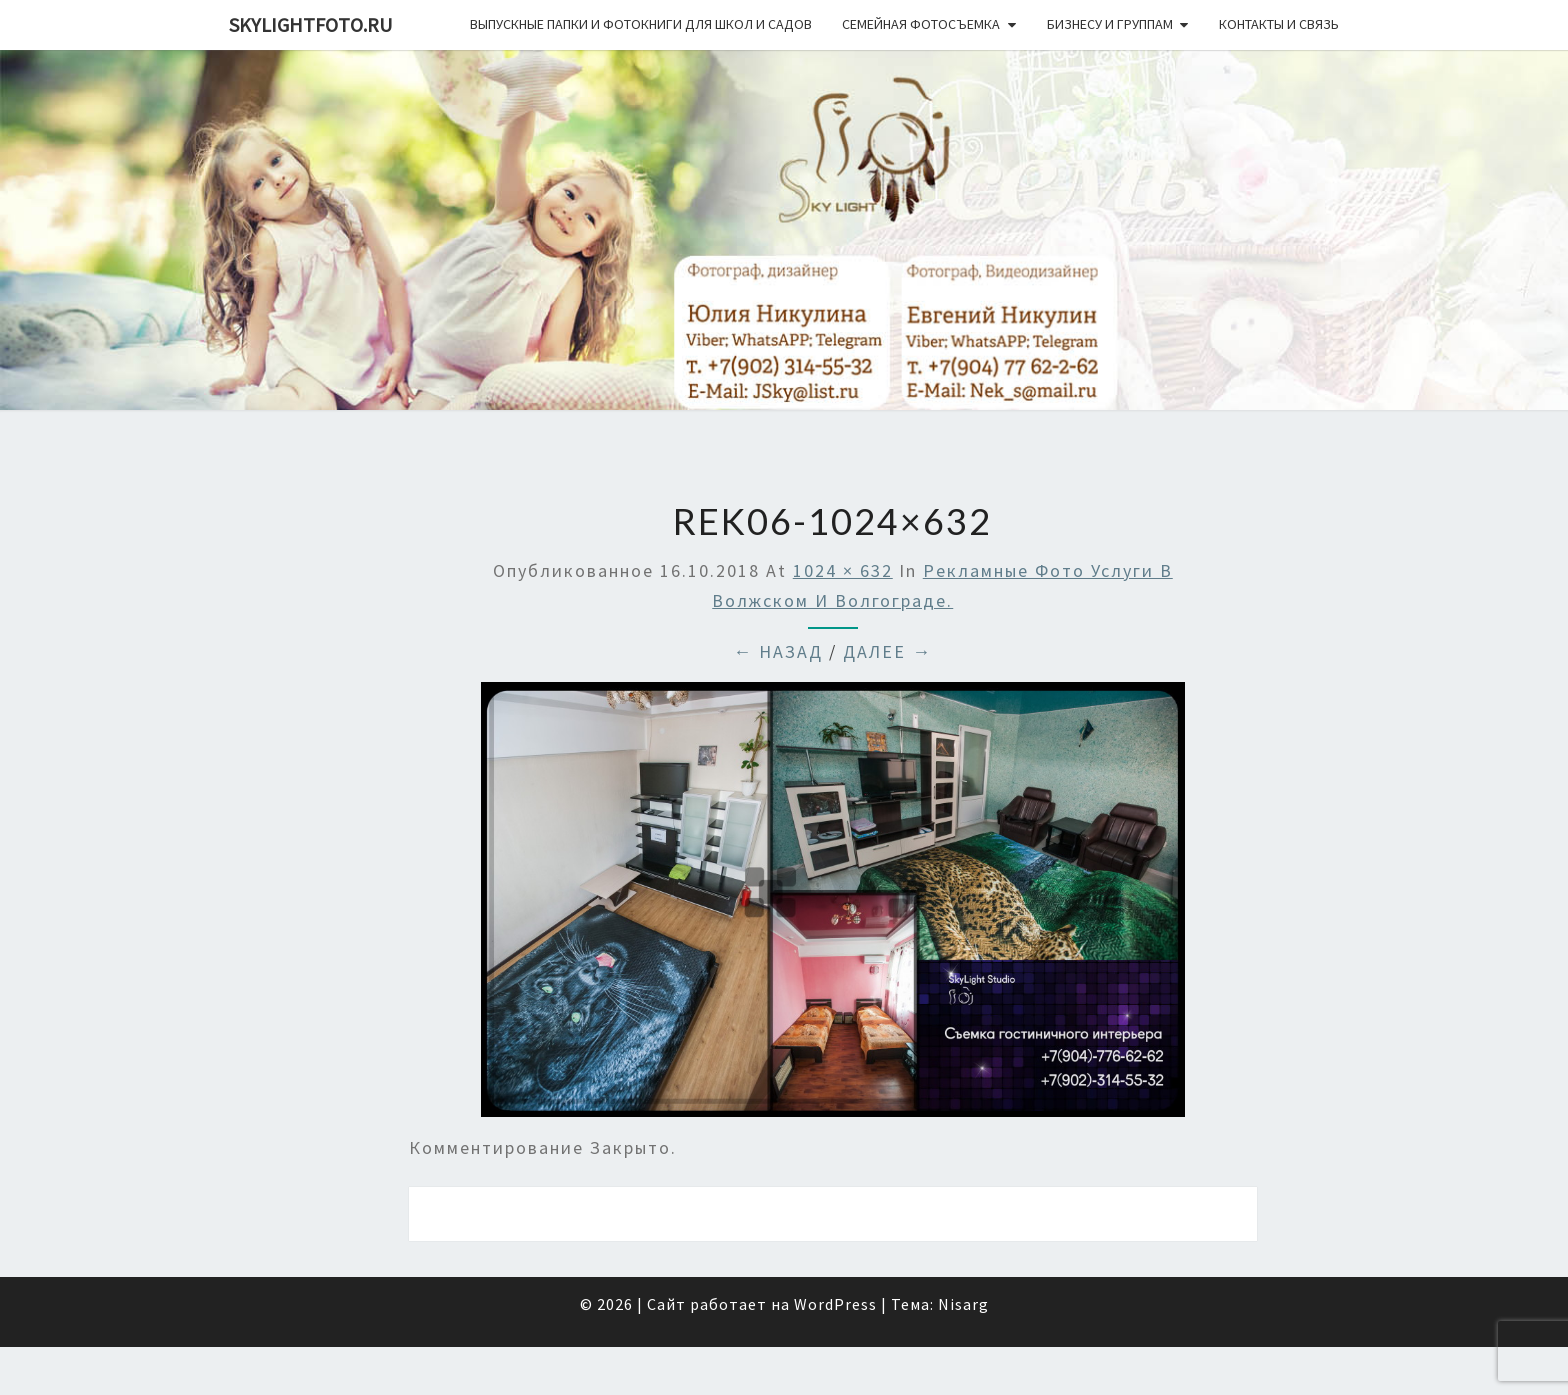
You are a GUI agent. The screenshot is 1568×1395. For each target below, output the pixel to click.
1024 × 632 (843, 570)
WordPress (835, 1304)
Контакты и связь (1279, 24)
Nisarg (963, 1304)
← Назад (778, 651)
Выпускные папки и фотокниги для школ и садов (641, 24)
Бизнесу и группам (1110, 24)
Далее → (887, 651)
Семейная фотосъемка (921, 24)
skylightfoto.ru (310, 24)
